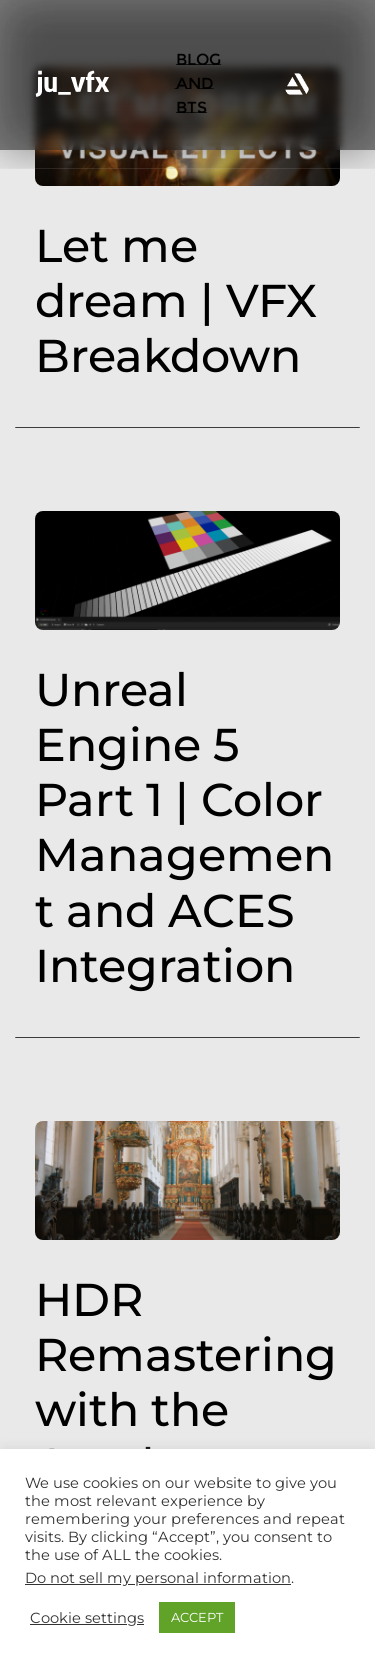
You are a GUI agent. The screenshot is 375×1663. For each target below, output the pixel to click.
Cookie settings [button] (87, 1618)
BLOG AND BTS (198, 83)
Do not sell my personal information (158, 1578)
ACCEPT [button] (197, 1617)
